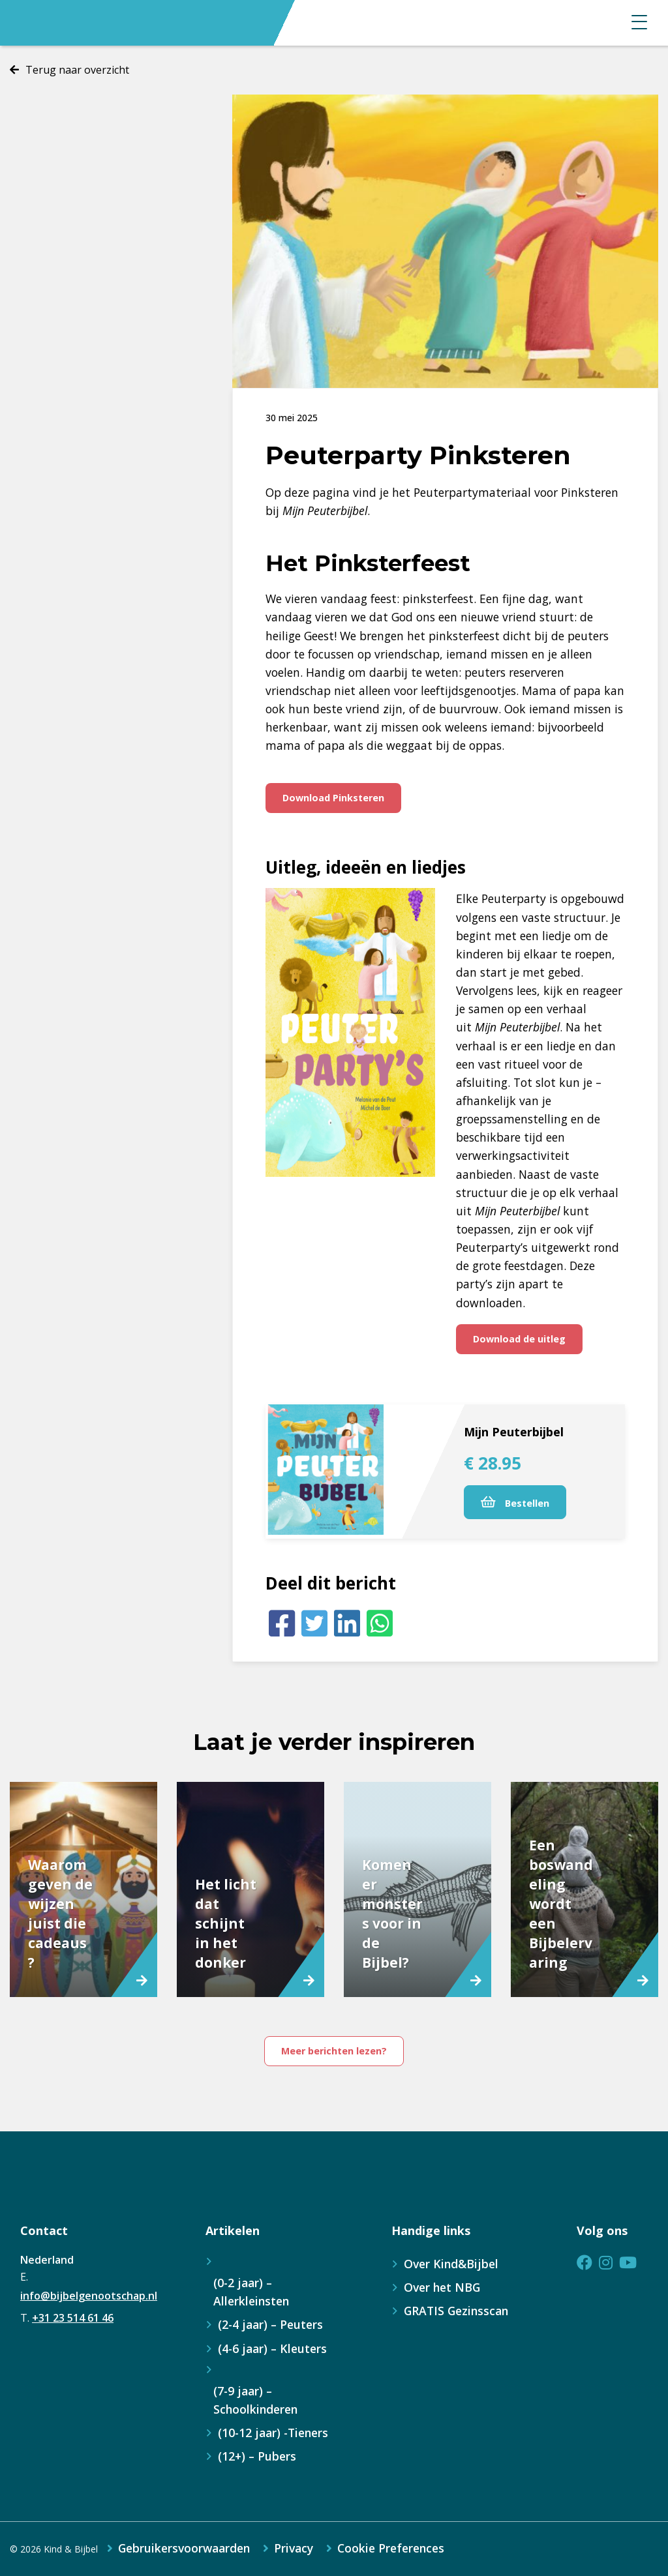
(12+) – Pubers (257, 2456)
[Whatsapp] (379, 1623)
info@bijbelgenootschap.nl (88, 2295)
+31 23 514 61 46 (73, 2318)
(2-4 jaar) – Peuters (270, 2324)
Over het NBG (442, 2287)
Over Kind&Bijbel (451, 2264)
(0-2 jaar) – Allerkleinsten (251, 2292)
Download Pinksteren (333, 798)
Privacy (293, 2548)
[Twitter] (314, 1623)
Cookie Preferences (390, 2548)
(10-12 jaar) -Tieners (273, 2432)
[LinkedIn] (347, 1623)
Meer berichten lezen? (334, 2051)
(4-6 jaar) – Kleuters (272, 2348)
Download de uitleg (519, 1339)
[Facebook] (282, 1623)
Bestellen (515, 1502)
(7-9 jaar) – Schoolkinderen (255, 2400)
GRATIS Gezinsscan (456, 2310)
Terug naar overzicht (77, 70)
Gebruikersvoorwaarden (184, 2548)
